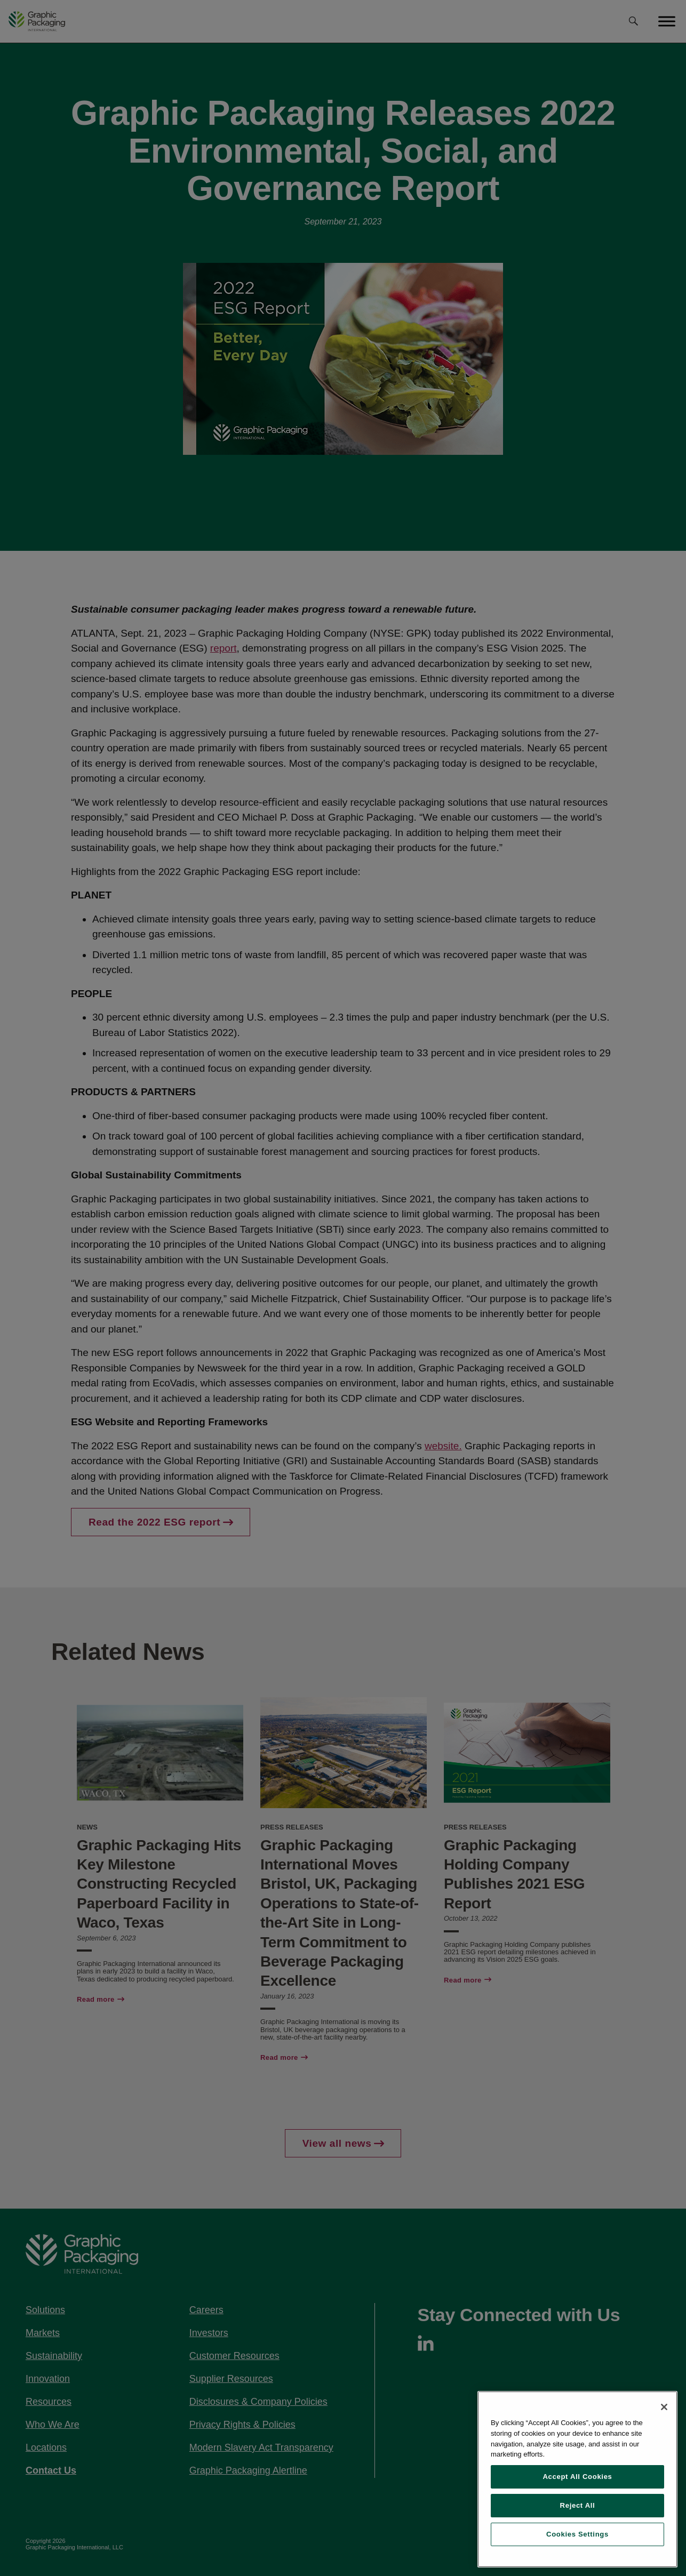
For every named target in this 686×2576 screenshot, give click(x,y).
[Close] (664, 2407)
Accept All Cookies (577, 2477)
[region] (577, 2479)
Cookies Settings (577, 2534)
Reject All (577, 2505)
